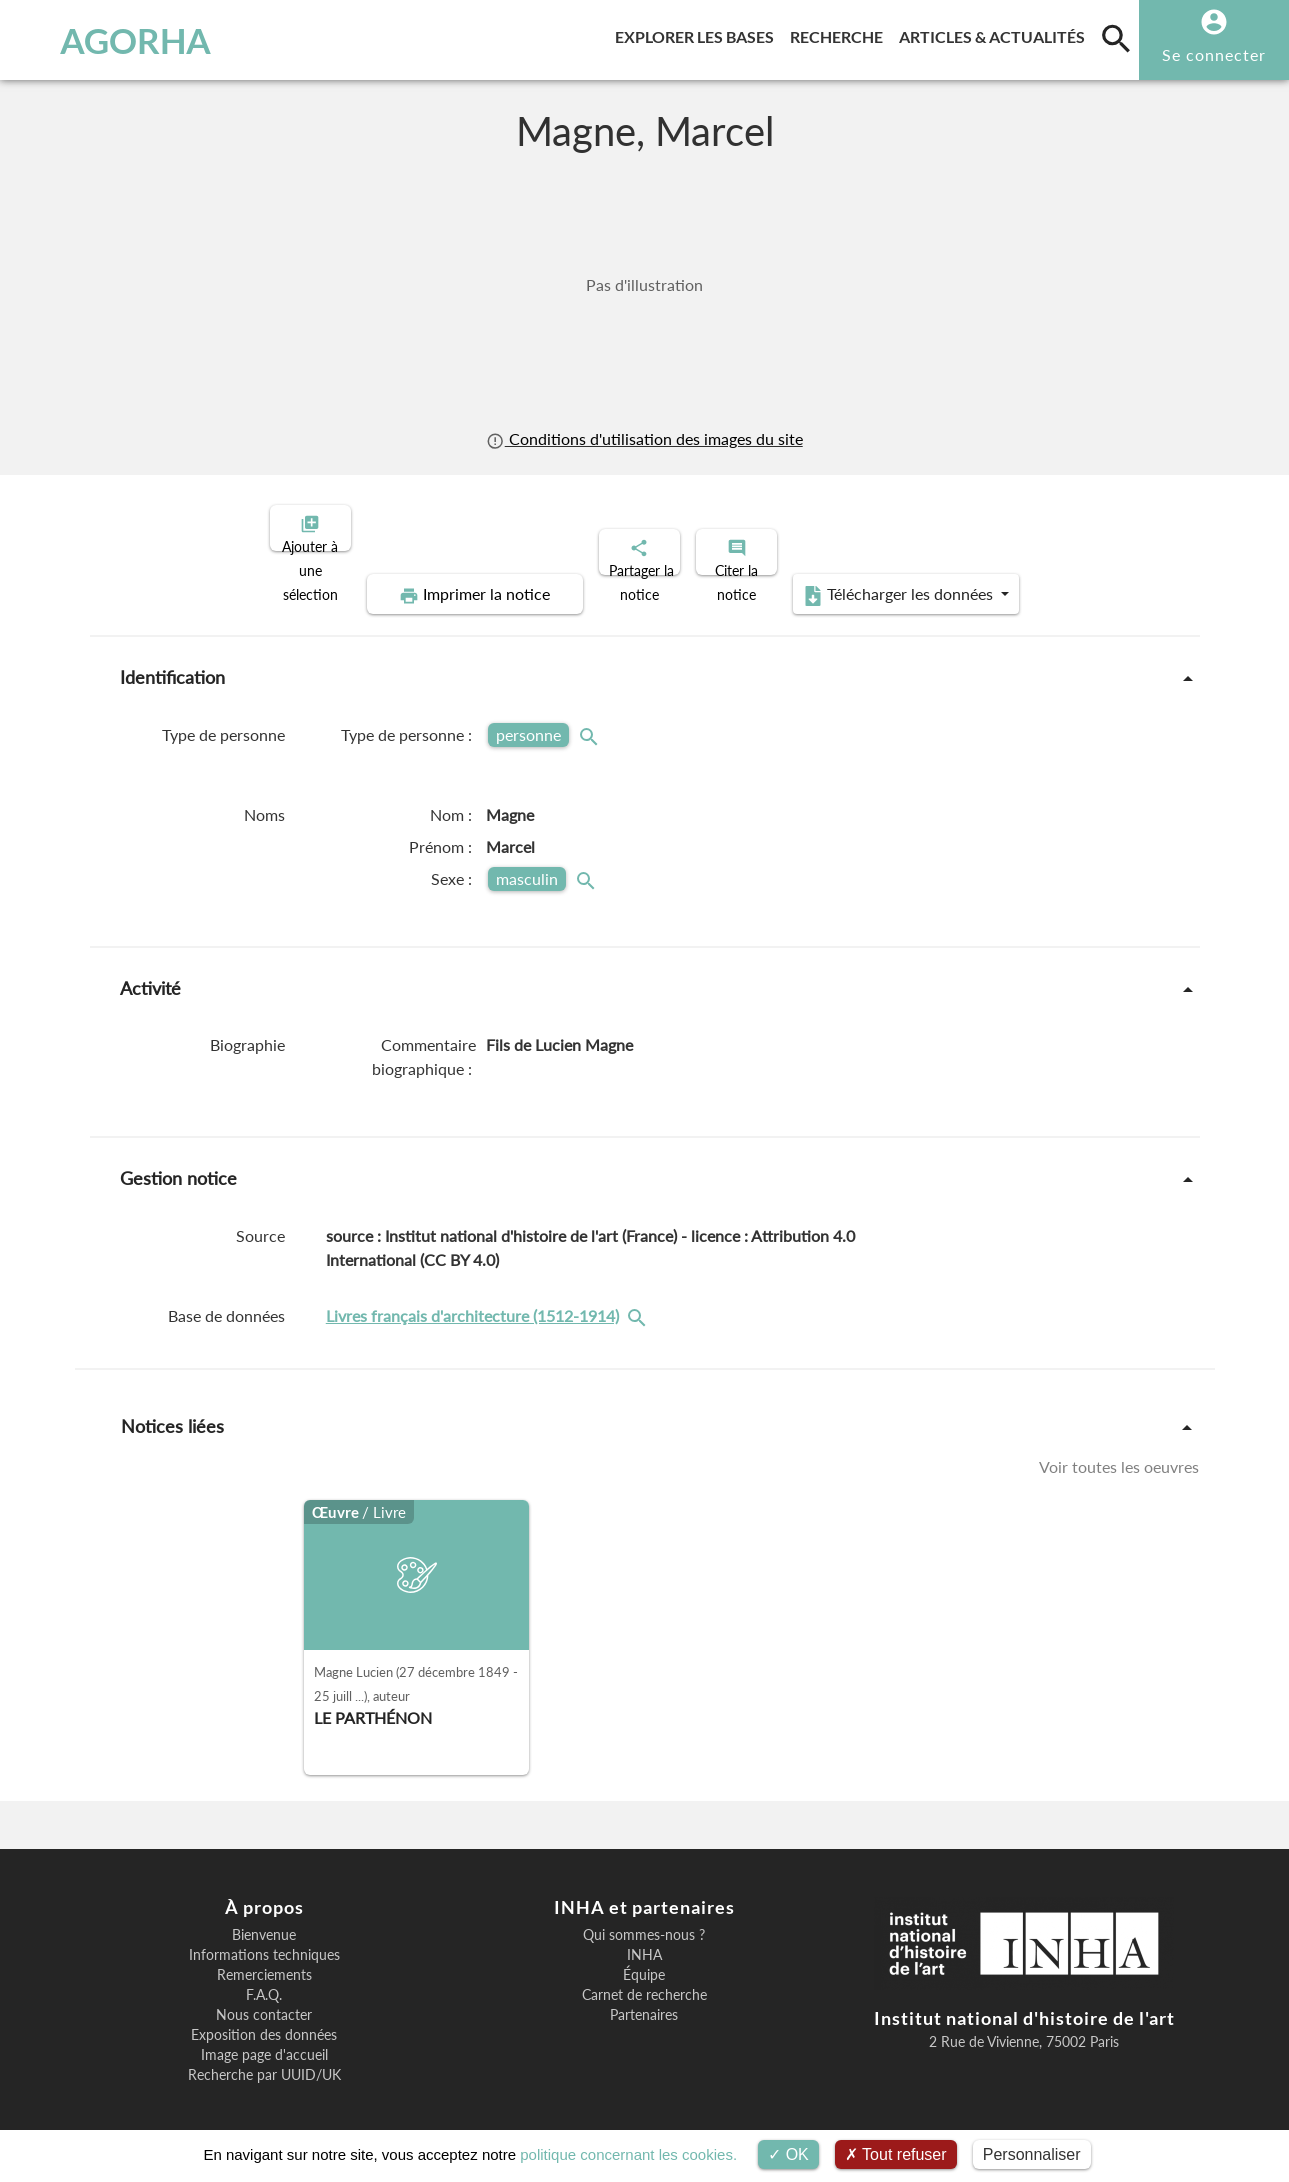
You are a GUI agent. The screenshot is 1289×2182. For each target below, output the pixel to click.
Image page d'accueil (264, 2038)
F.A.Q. (264, 1978)
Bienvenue (264, 1918)
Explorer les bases (698, 33)
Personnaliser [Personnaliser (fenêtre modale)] (1032, 2154)
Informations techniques (264, 1938)
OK (788, 2154)
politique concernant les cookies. (628, 2154)
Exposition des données (264, 2018)
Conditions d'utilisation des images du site (644, 438)
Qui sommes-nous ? (644, 1918)
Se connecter (1214, 54)
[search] (1116, 38)
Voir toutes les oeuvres (1119, 1449)
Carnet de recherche (644, 1978)
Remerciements (264, 1958)
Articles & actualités (996, 33)
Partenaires (644, 1998)
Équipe (644, 1958)
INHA (644, 1938)
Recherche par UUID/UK (264, 2058)
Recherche (840, 33)
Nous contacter (264, 1998)
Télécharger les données (870, 578)
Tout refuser (896, 2154)
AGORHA (114, 40)
